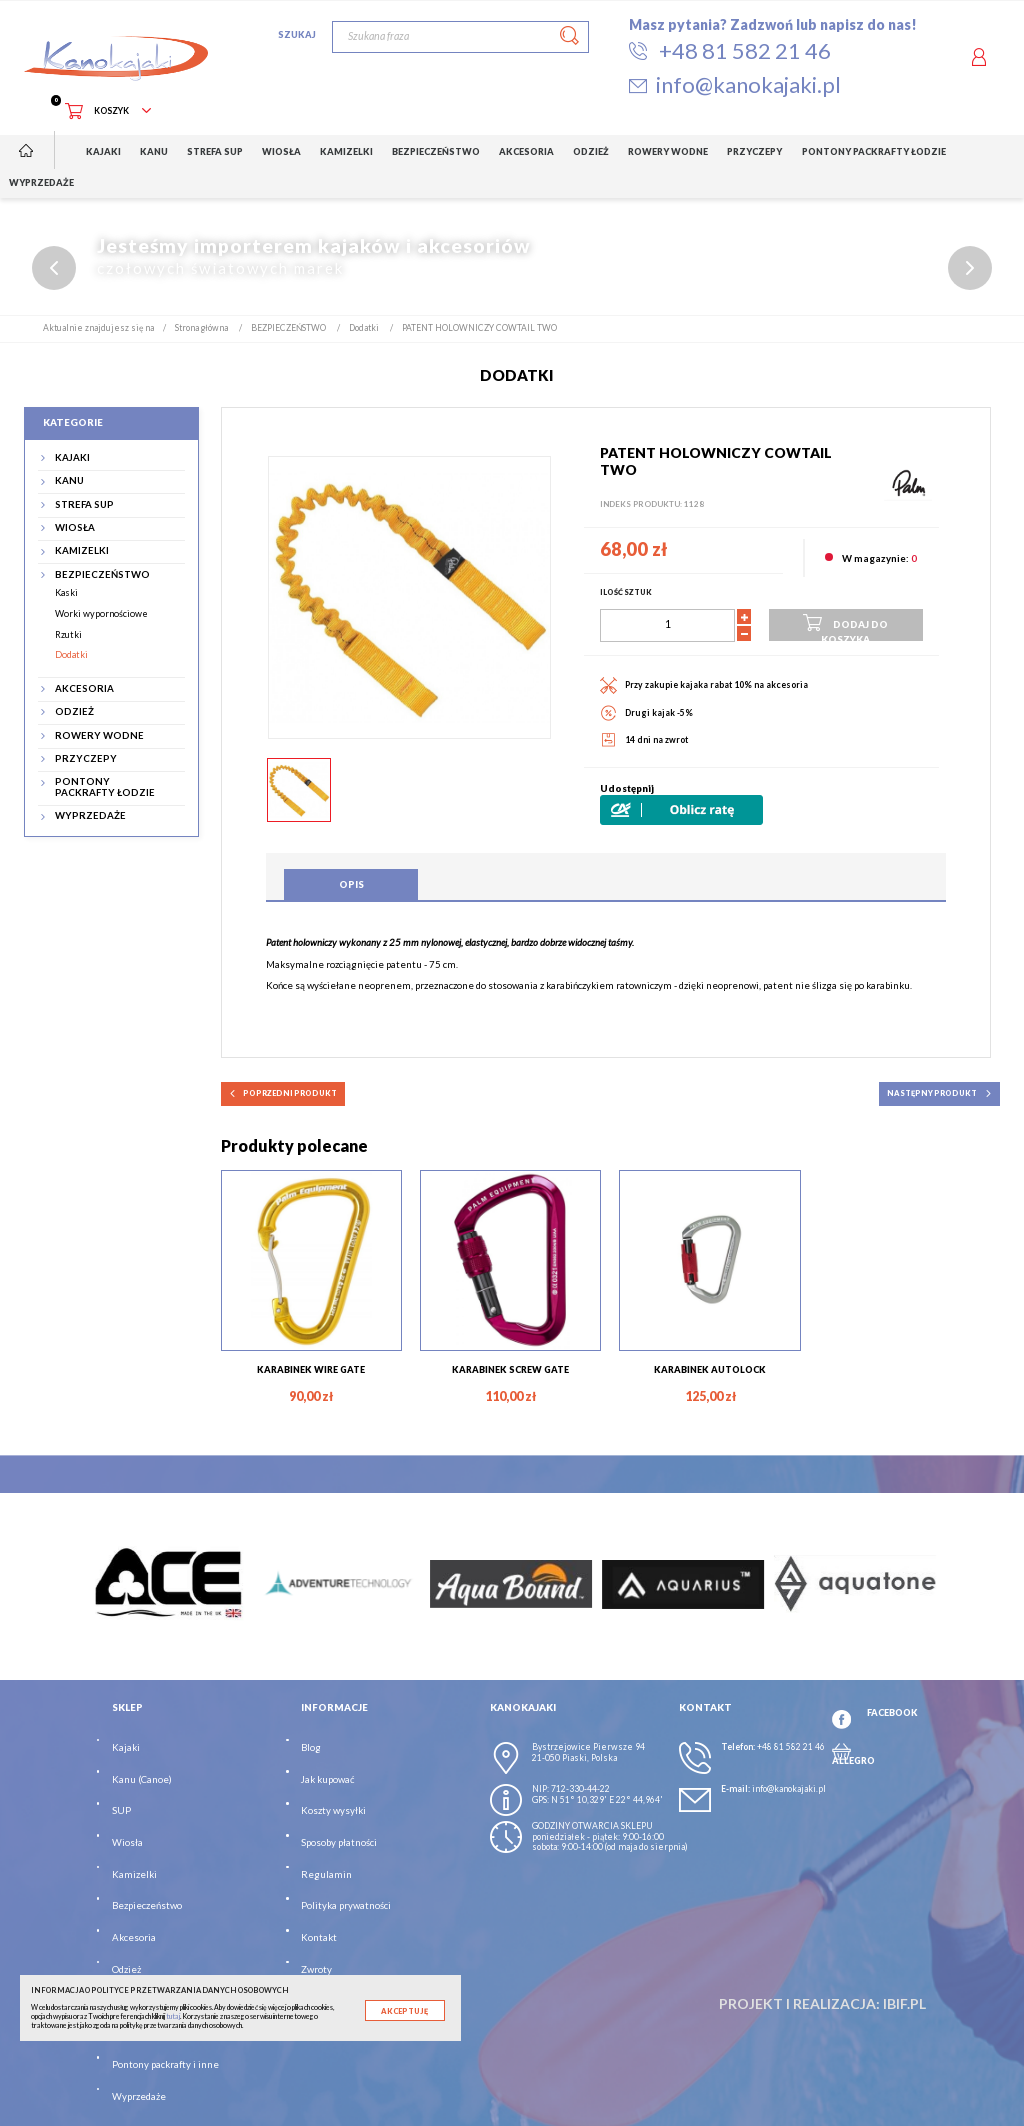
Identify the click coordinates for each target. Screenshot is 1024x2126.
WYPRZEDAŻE (90, 817)
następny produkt (939, 1094)
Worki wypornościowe (101, 613)
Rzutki (68, 634)
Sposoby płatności (339, 1842)
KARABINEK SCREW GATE (510, 1369)
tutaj (173, 2016)
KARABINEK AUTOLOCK (710, 1369)
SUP (121, 1811)
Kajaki (126, 1747)
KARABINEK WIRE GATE (311, 1369)
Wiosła (127, 1842)
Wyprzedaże (139, 2096)
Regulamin (326, 1874)
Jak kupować (327, 1779)
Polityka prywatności (346, 1906)
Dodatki (71, 655)
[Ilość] (667, 625)
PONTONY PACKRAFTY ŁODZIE (105, 788)
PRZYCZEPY (86, 759)
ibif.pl (904, 2003)
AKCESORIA (84, 689)
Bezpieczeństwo (147, 1906)
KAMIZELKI (82, 552)
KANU (69, 482)
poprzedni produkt (283, 1094)
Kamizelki (134, 1874)
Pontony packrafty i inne (165, 2064)
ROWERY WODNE (99, 736)
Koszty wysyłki (333, 1811)
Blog (311, 1747)
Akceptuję (404, 2011)
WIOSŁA (75, 528)
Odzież (126, 1969)
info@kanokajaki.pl (789, 1789)
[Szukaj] (460, 37)
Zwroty (316, 1969)
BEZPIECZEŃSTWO (102, 575)
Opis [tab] (351, 884)
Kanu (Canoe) (142, 1779)
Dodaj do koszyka (845, 626)
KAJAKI (72, 458)
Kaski (66, 593)
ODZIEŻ (74, 712)
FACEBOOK (892, 1712)
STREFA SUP (84, 505)
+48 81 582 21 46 (791, 1747)
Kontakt (319, 1937)
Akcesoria (134, 1937)
